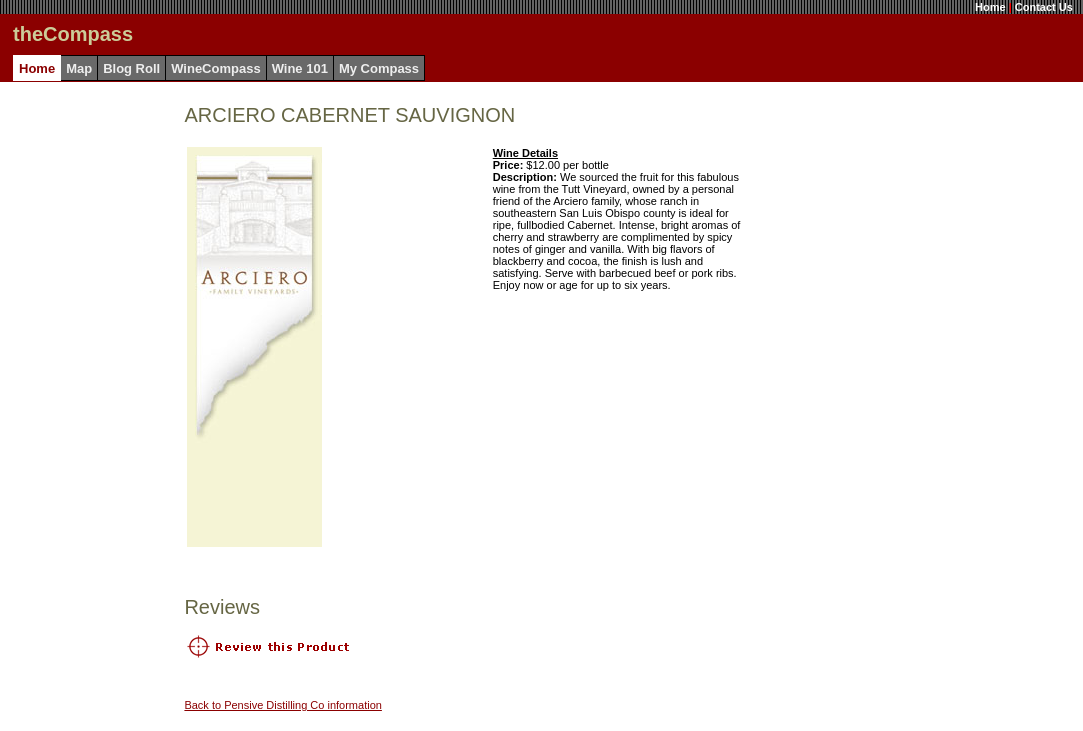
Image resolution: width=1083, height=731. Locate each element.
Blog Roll (131, 68)
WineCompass (215, 68)
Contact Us (1044, 7)
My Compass (379, 68)
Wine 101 (300, 68)
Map (79, 68)
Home (990, 7)
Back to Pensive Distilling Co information (282, 705)
